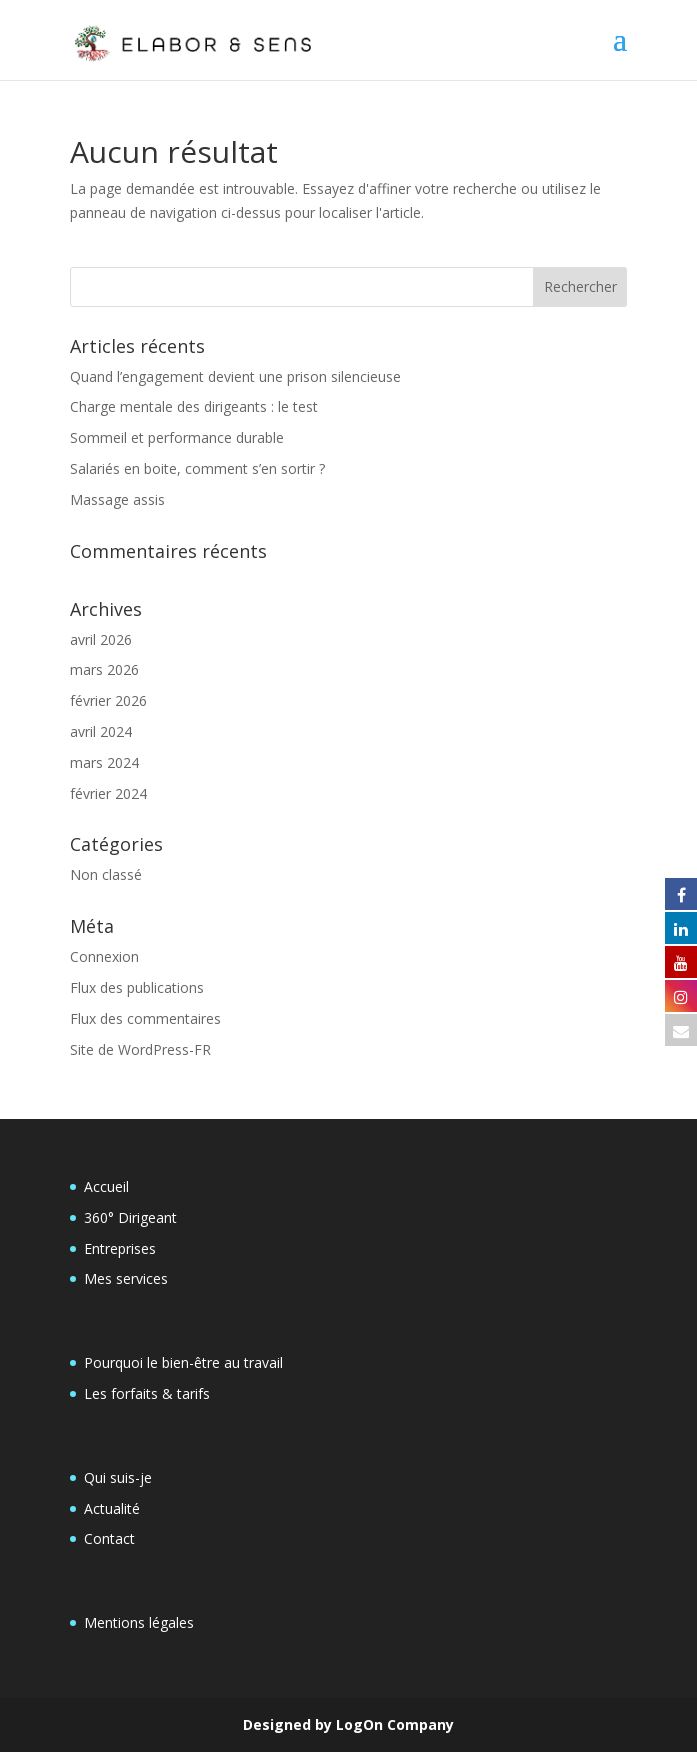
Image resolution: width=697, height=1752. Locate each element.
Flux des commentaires (145, 1018)
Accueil (106, 1186)
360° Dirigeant (130, 1217)
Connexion (104, 956)
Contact (109, 1538)
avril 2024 (101, 731)
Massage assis (117, 499)
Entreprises (120, 1248)
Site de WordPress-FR (140, 1049)
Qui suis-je (118, 1477)
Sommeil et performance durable (177, 437)
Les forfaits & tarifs (147, 1393)
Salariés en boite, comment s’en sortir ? (197, 468)
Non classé (106, 874)
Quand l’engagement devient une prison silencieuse (235, 376)
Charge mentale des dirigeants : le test (194, 406)
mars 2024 (104, 762)
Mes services (126, 1278)
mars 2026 (104, 669)
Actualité (112, 1508)
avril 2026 (101, 639)
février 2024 (108, 793)
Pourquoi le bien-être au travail (183, 1362)
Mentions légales (139, 1622)
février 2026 (108, 700)
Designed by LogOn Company (348, 1724)
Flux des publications (137, 987)
